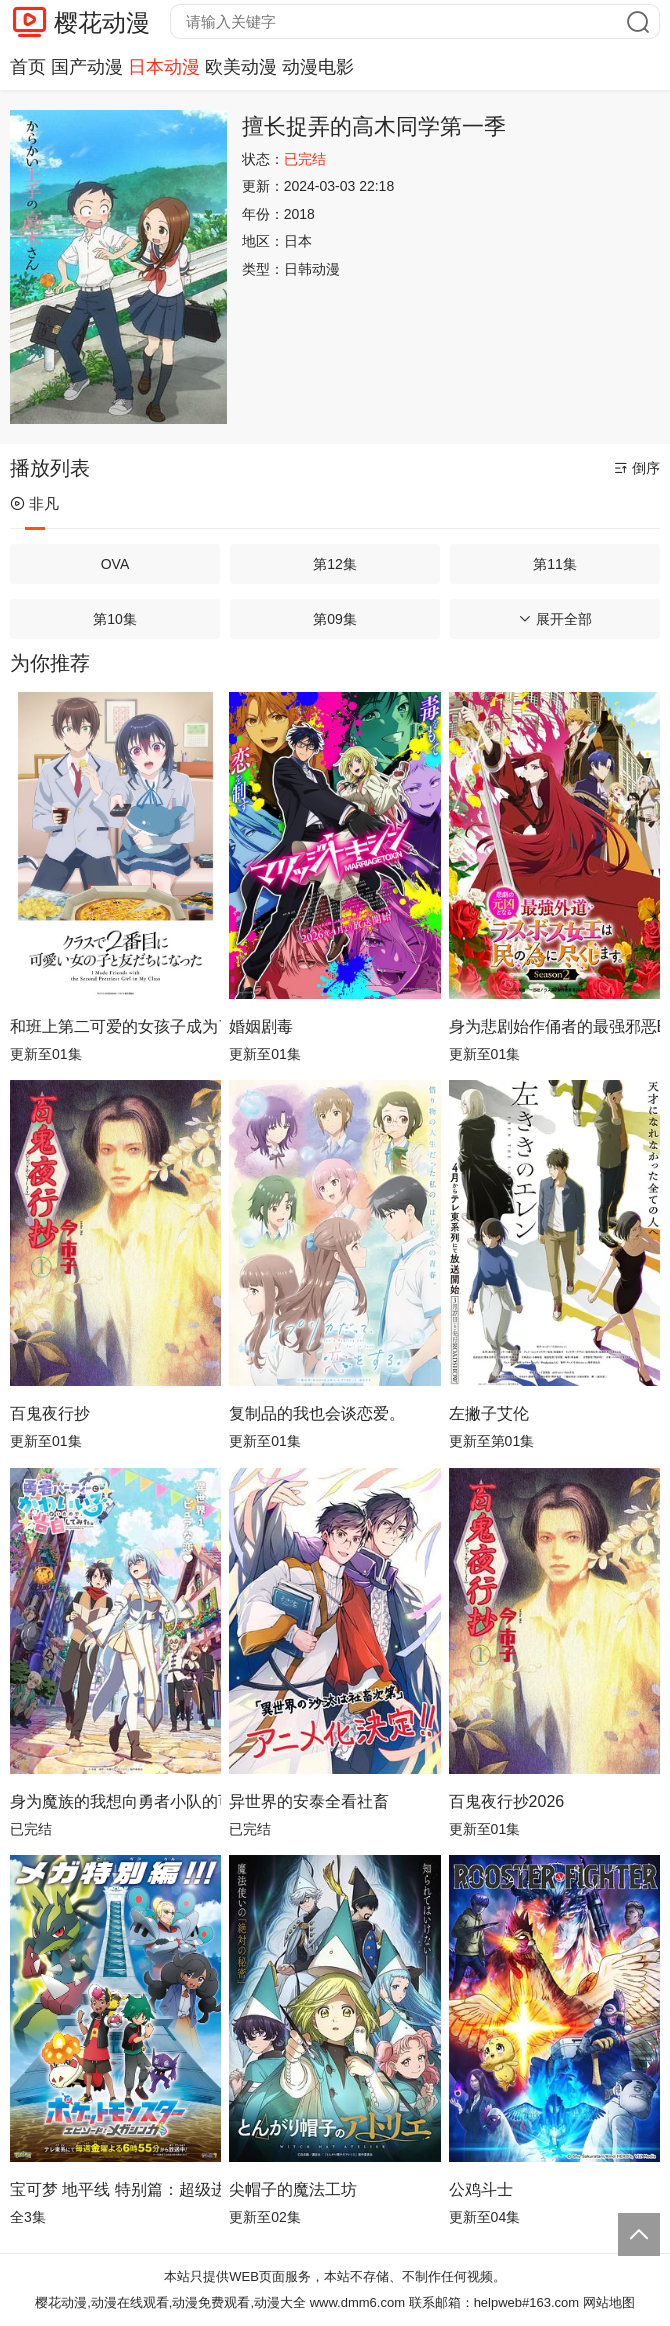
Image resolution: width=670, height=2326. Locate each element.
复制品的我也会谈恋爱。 (317, 1413)
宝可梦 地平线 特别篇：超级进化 (115, 2189)
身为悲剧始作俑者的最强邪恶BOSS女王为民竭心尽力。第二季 (554, 1026)
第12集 (335, 564)
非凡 (34, 503)
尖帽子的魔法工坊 (293, 2189)
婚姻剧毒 (261, 1026)
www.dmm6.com (357, 2302)
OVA (115, 564)
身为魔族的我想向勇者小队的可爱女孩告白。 (115, 1801)
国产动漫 (87, 67)
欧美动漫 (241, 67)
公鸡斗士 (481, 2189)
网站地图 (609, 2302)
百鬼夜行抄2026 (507, 1801)
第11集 (555, 564)
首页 (28, 67)
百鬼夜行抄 (50, 1413)
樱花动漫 (102, 22)
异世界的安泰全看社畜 (309, 1801)
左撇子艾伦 (489, 1413)
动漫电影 (318, 67)
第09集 (335, 619)
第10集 (115, 619)
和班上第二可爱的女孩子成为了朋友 (115, 1026)
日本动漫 (164, 67)
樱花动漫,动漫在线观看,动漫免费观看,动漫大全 (170, 2302)
